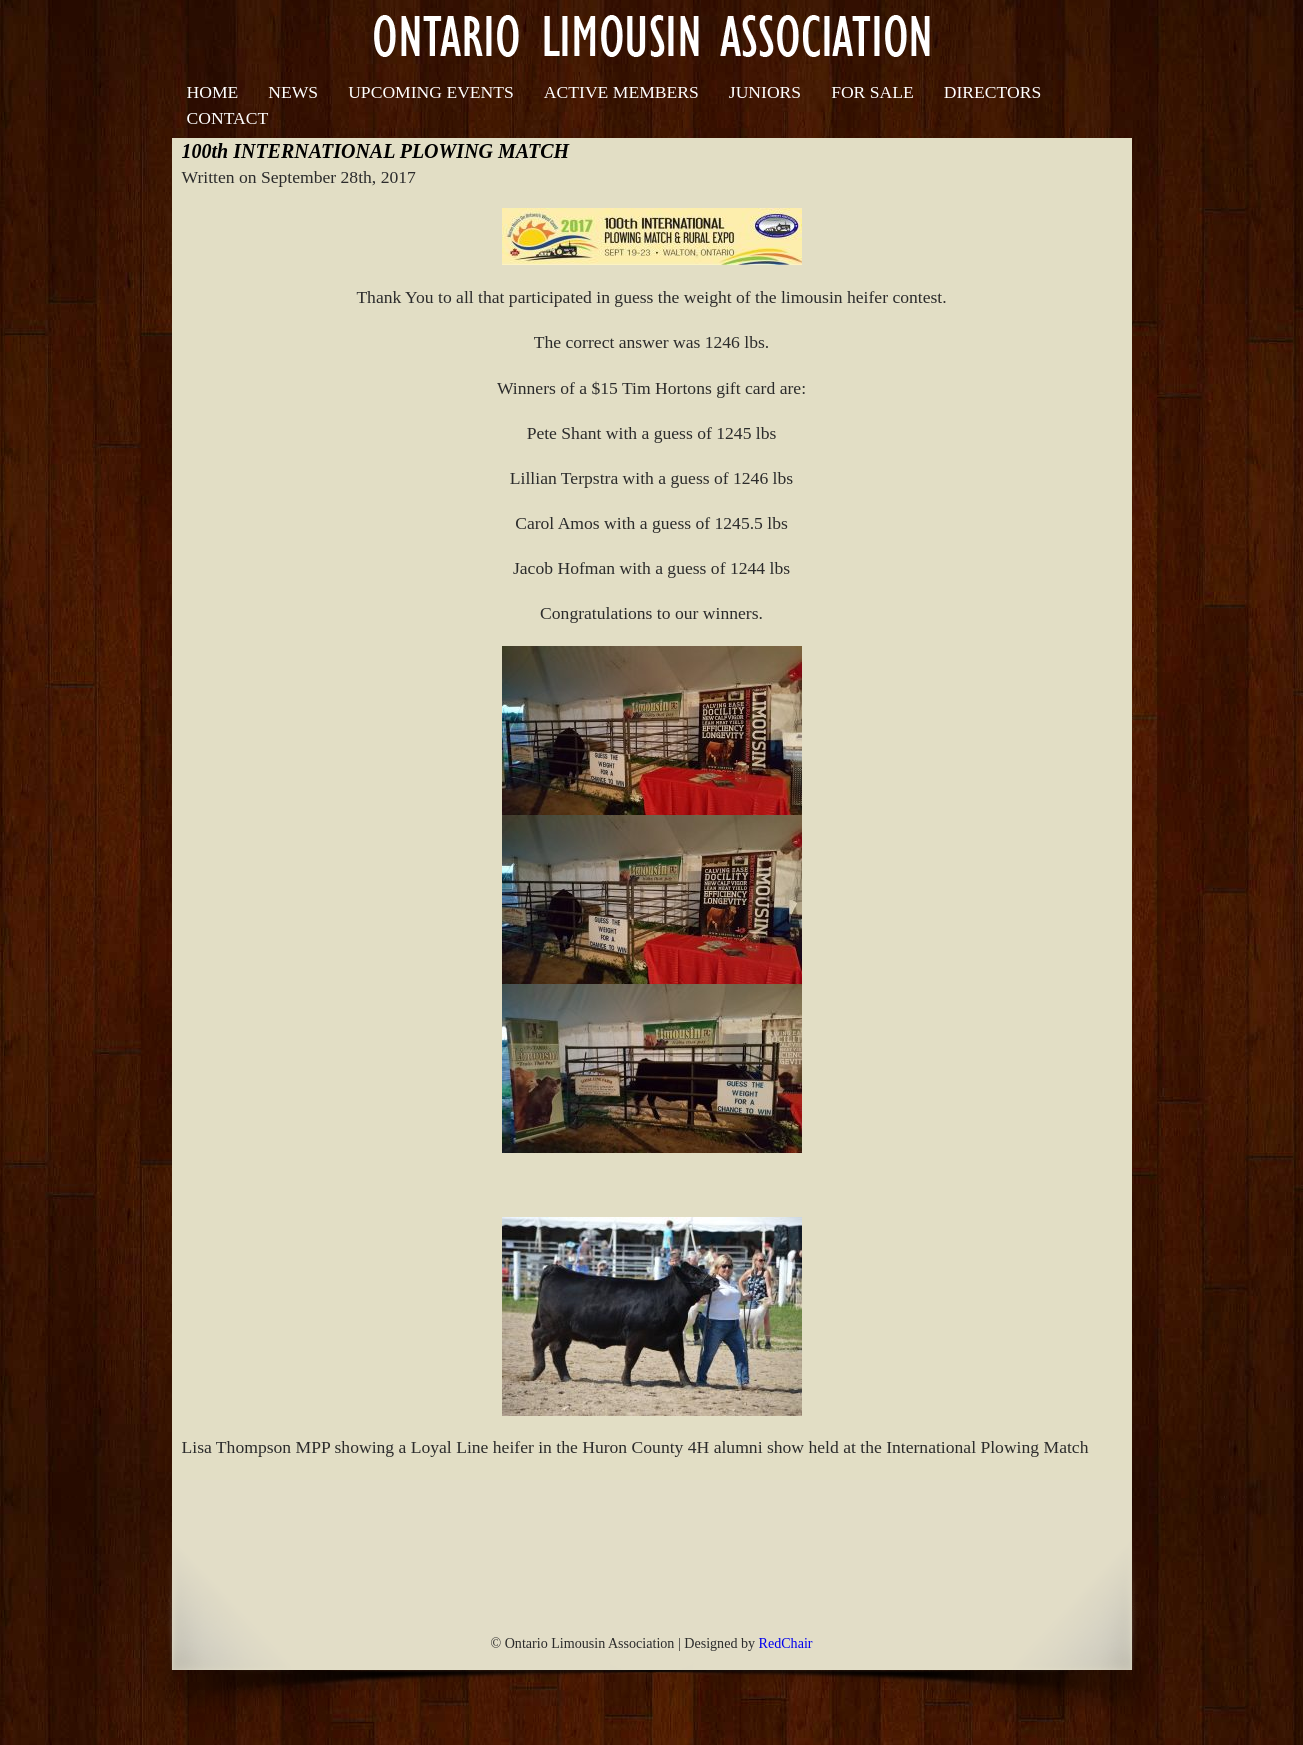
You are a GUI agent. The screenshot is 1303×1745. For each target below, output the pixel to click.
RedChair (786, 1643)
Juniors (765, 92)
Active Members (621, 92)
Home (213, 92)
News (293, 92)
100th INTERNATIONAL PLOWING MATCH (376, 151)
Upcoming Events (431, 92)
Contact (228, 118)
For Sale (872, 92)
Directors (992, 92)
